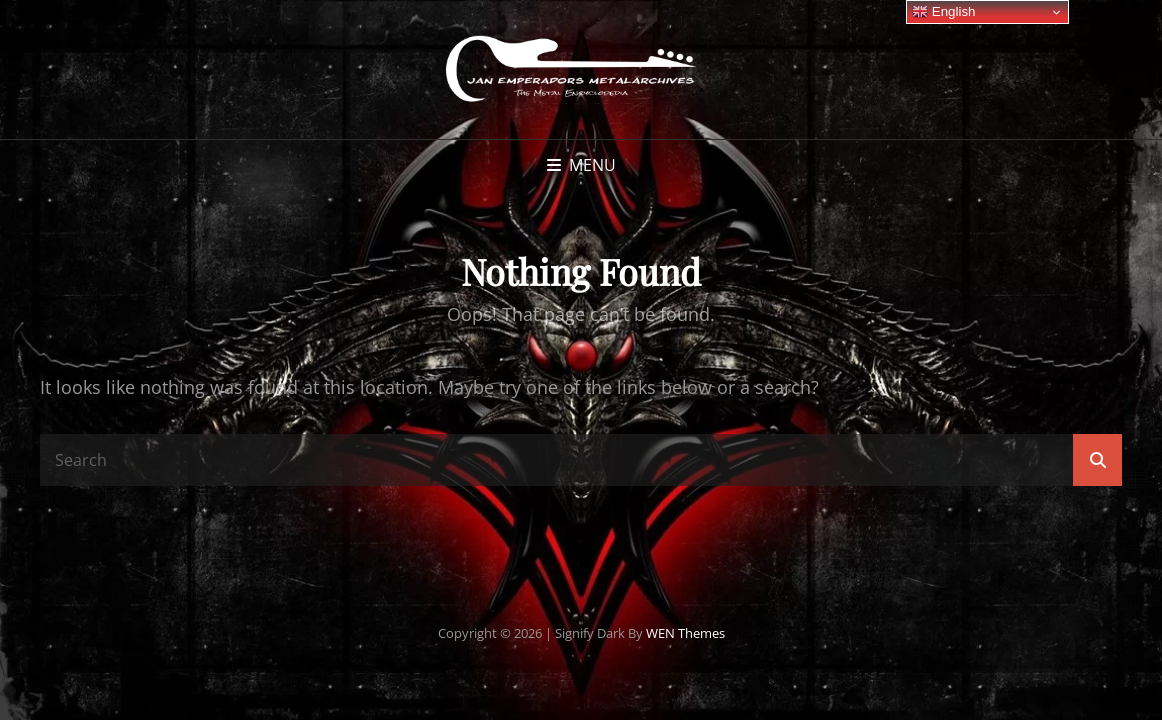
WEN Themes (685, 633)
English (943, 12)
